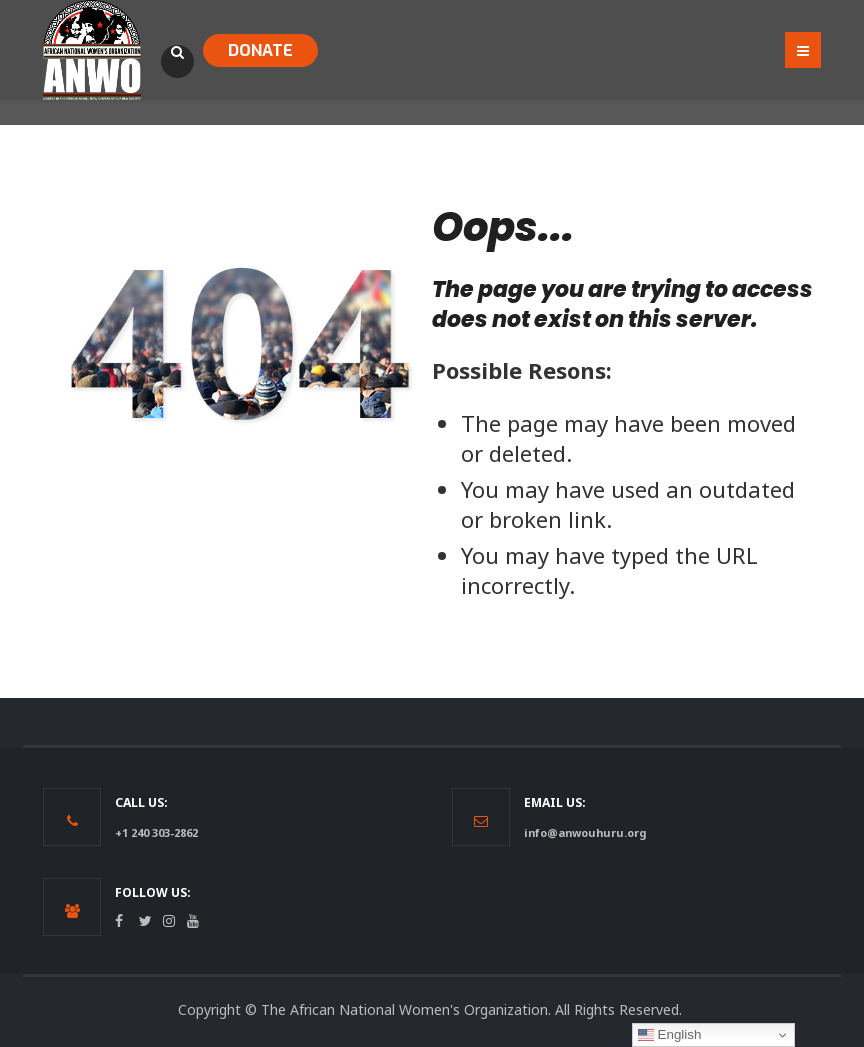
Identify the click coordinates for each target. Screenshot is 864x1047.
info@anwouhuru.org (585, 832)
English (669, 1035)
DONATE (260, 50)
